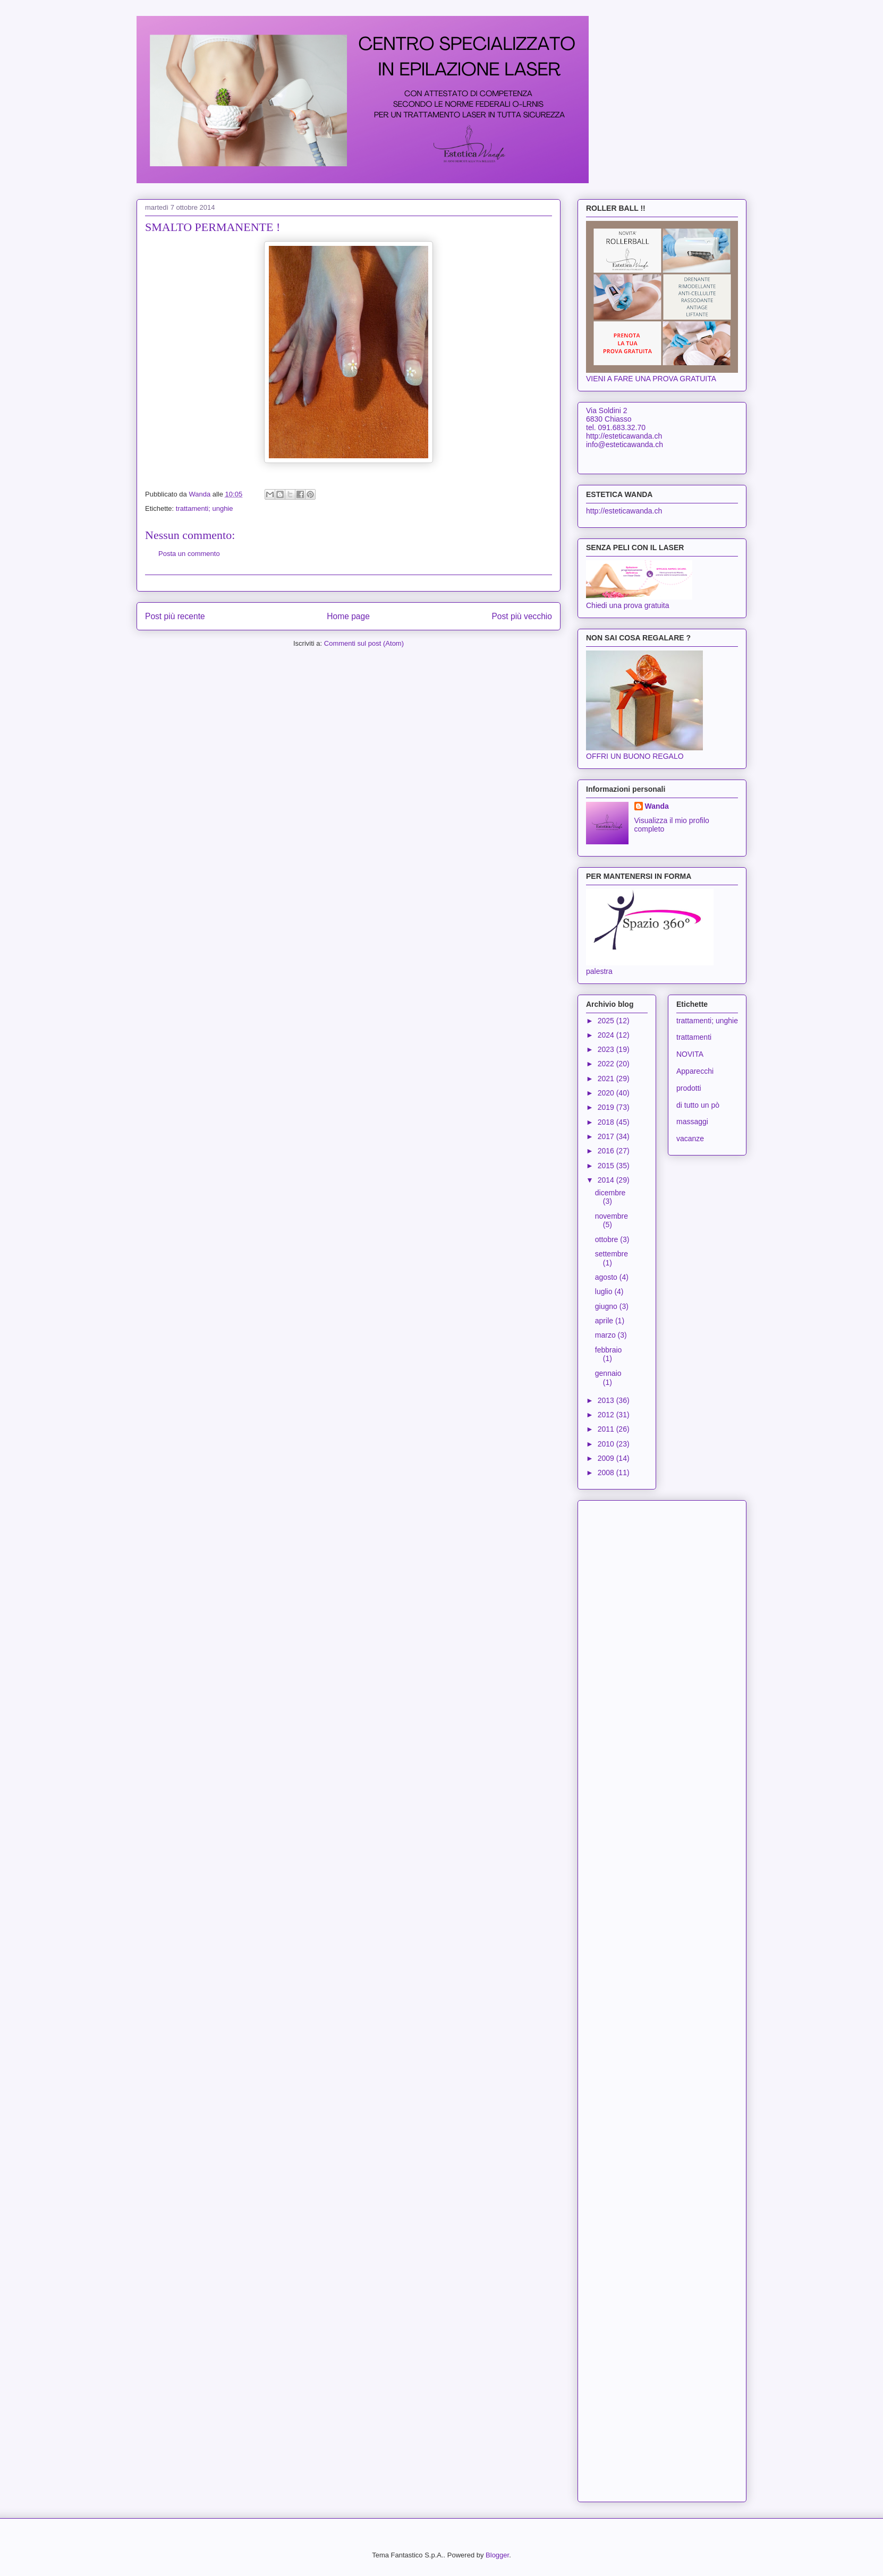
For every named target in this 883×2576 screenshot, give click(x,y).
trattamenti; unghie (204, 508)
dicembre (610, 1192)
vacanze (690, 1138)
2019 (607, 1107)
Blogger (497, 2555)
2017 (607, 1136)
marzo (606, 1335)
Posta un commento (189, 554)
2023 (607, 1049)
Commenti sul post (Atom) (364, 643)
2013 (607, 1400)
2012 (607, 1414)
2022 (607, 1063)
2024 (607, 1035)
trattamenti (693, 1037)
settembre (611, 1254)
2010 (607, 1444)
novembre (611, 1216)
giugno (607, 1306)
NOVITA (689, 1054)
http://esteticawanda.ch (624, 511)
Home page (348, 616)
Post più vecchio (521, 616)
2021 (607, 1078)
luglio (605, 1291)
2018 (607, 1122)
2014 (607, 1180)
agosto (607, 1277)
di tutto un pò (697, 1105)
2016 (607, 1150)
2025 (607, 1020)
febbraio (608, 1350)
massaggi (692, 1121)
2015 (607, 1165)
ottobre (607, 1239)
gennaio (608, 1373)
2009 (607, 1458)
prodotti (688, 1088)
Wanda (657, 806)
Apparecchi (695, 1071)
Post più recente (175, 616)
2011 (607, 1429)
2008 (607, 1472)
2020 (607, 1093)
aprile (605, 1320)
